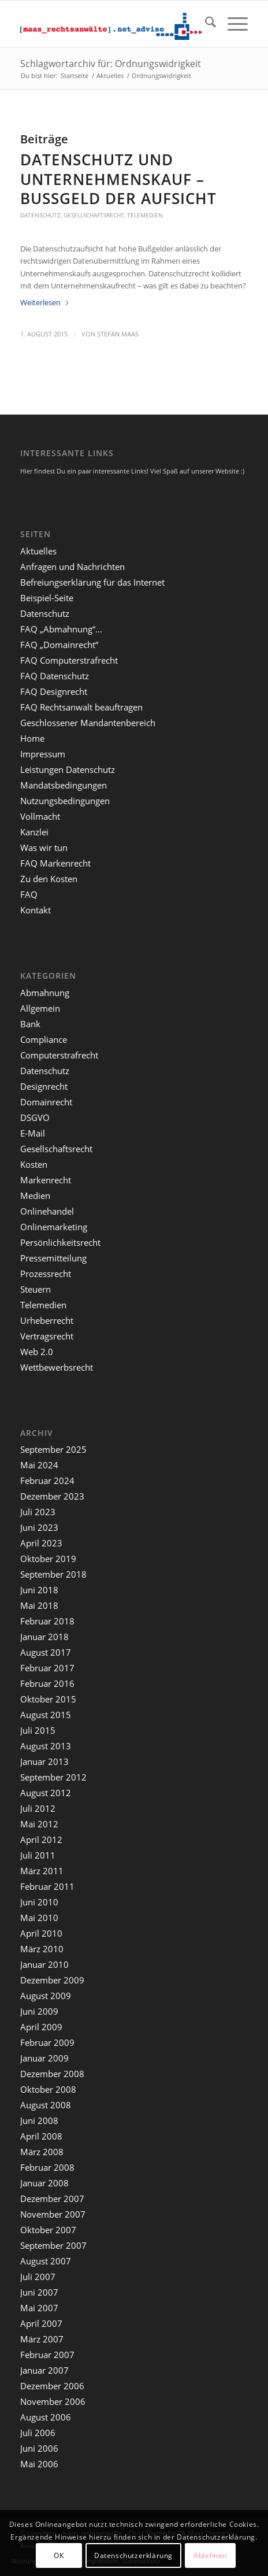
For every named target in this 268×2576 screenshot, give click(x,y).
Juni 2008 (39, 2120)
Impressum (42, 754)
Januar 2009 (44, 2058)
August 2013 (45, 1746)
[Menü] (232, 24)
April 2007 (41, 2323)
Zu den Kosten (48, 878)
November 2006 (52, 2401)
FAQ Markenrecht (55, 863)
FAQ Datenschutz (54, 676)
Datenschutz (40, 215)
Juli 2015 (37, 1730)
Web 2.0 (36, 1351)
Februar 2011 (47, 1886)
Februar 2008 (47, 2167)
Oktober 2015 (48, 1699)
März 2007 (42, 2339)
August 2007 (45, 2261)
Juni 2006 (39, 2448)
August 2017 (45, 1652)
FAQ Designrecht (53, 691)
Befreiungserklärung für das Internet (92, 582)
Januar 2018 (44, 1636)
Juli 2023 (37, 1512)
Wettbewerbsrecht (56, 1367)
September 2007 (53, 2245)
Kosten (33, 1164)
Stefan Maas (118, 334)
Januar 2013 (44, 1761)
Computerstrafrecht (59, 1055)
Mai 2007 (39, 2308)
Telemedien (145, 215)
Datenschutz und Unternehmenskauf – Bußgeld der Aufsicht (118, 179)
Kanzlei (34, 832)
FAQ (29, 894)
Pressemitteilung (53, 1258)
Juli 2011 (37, 1855)
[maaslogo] (111, 24)
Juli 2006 (37, 2432)
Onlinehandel (47, 1211)
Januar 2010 (44, 1964)
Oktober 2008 (48, 2089)
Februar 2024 (47, 1480)
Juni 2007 (39, 2292)
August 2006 (45, 2417)
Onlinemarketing (53, 1227)
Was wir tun (44, 847)
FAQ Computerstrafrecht (69, 660)
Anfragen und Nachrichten (72, 566)
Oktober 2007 (48, 2230)
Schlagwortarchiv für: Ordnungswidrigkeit (110, 63)
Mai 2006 (39, 2464)
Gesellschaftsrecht (94, 215)
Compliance (43, 1039)
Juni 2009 (39, 2011)
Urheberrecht (46, 1320)
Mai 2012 (39, 1824)
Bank (30, 1024)
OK (59, 2555)
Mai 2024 (39, 1465)
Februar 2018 (47, 1621)
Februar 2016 (47, 1683)
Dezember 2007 (52, 2198)
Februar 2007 (47, 2354)
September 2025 (53, 1449)
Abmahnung (44, 992)
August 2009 (45, 1995)
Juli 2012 (37, 1808)
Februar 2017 (47, 1668)
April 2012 (41, 1839)
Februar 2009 (47, 2042)
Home (32, 738)
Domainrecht (46, 1102)
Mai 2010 (39, 1917)
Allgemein (40, 1008)
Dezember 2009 (52, 1980)
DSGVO (35, 1117)
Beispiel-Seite (46, 598)
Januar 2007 (44, 2370)
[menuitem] (204, 24)
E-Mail (32, 1133)
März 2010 (42, 1949)
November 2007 (52, 2214)
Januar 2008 (44, 2183)
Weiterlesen (45, 302)
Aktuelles (38, 551)
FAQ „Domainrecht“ (59, 644)
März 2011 (42, 1871)
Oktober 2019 (48, 1558)
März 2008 (42, 2151)
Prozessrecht (45, 1273)
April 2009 (41, 2027)
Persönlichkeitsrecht (60, 1242)
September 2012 (53, 1777)
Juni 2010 (39, 1902)
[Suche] (204, 24)
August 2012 (45, 1792)
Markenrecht (45, 1180)
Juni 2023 (39, 1527)
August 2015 (45, 1714)
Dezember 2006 (52, 2386)
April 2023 (41, 1543)
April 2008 (41, 2136)
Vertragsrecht (46, 1336)
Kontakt (35, 910)
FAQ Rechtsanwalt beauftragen (81, 707)
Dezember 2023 (52, 1496)
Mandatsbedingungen (63, 785)
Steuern (35, 1289)
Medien (35, 1195)
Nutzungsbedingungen (65, 800)
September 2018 (53, 1574)
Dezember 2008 (52, 2073)
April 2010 (41, 1933)
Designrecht (44, 1086)
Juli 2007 (37, 2276)
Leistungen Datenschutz (67, 769)
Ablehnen (210, 2555)
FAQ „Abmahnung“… (61, 629)
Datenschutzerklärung (133, 2555)
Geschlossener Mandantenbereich (87, 722)
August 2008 (45, 2105)
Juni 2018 (39, 1590)
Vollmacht (40, 816)
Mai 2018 (39, 1605)
